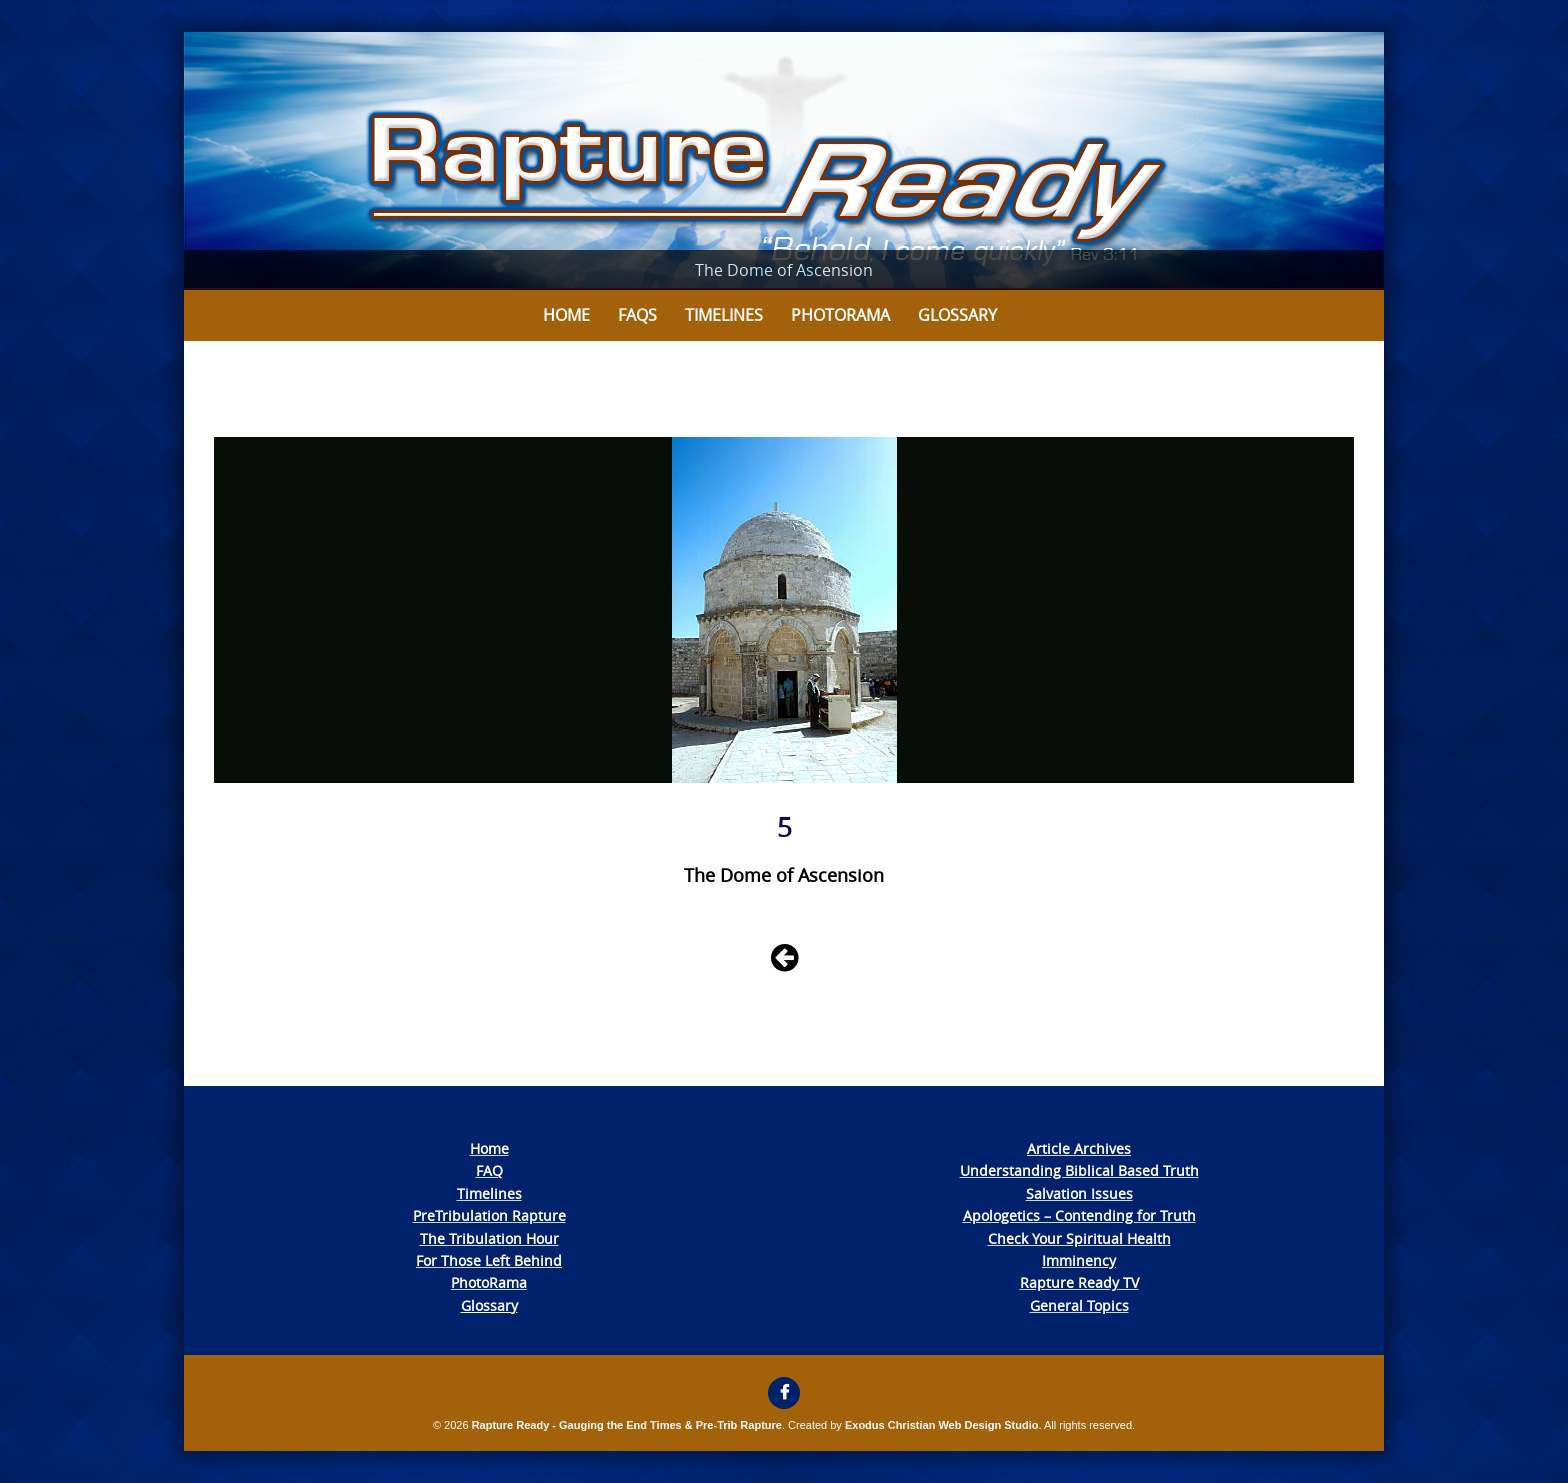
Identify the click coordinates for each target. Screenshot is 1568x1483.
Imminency (1079, 1260)
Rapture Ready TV (1079, 1282)
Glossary (957, 315)
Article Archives (1079, 1148)
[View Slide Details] (784, 161)
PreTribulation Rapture (489, 1215)
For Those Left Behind (489, 1260)
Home (566, 315)
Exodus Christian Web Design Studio (942, 1425)
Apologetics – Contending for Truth (1079, 1215)
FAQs (637, 315)
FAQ (489, 1170)
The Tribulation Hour (489, 1238)
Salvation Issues (1079, 1193)
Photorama (840, 315)
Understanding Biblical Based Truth (1079, 1170)
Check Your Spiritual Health (1079, 1238)
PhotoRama (489, 1282)
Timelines (724, 315)
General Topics (1079, 1305)
